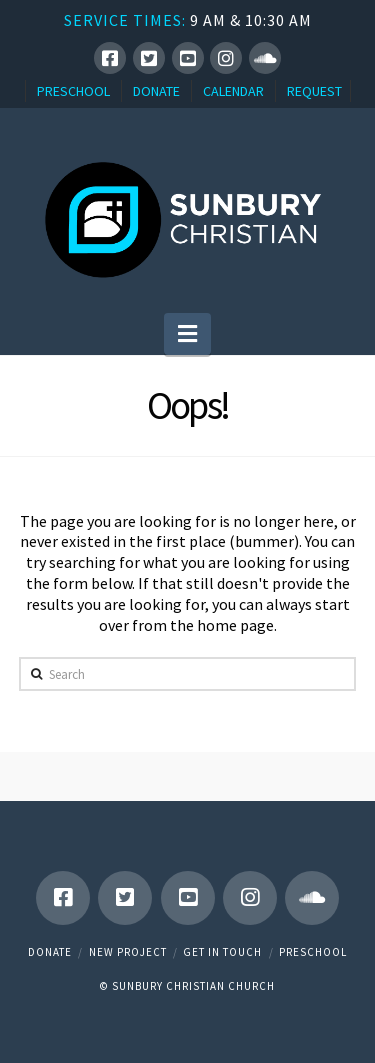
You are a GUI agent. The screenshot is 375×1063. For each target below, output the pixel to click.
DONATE (156, 91)
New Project (128, 952)
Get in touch (222, 952)
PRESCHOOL (73, 91)
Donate (50, 952)
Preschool (313, 952)
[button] (187, 334)
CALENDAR (233, 91)
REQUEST (314, 91)
